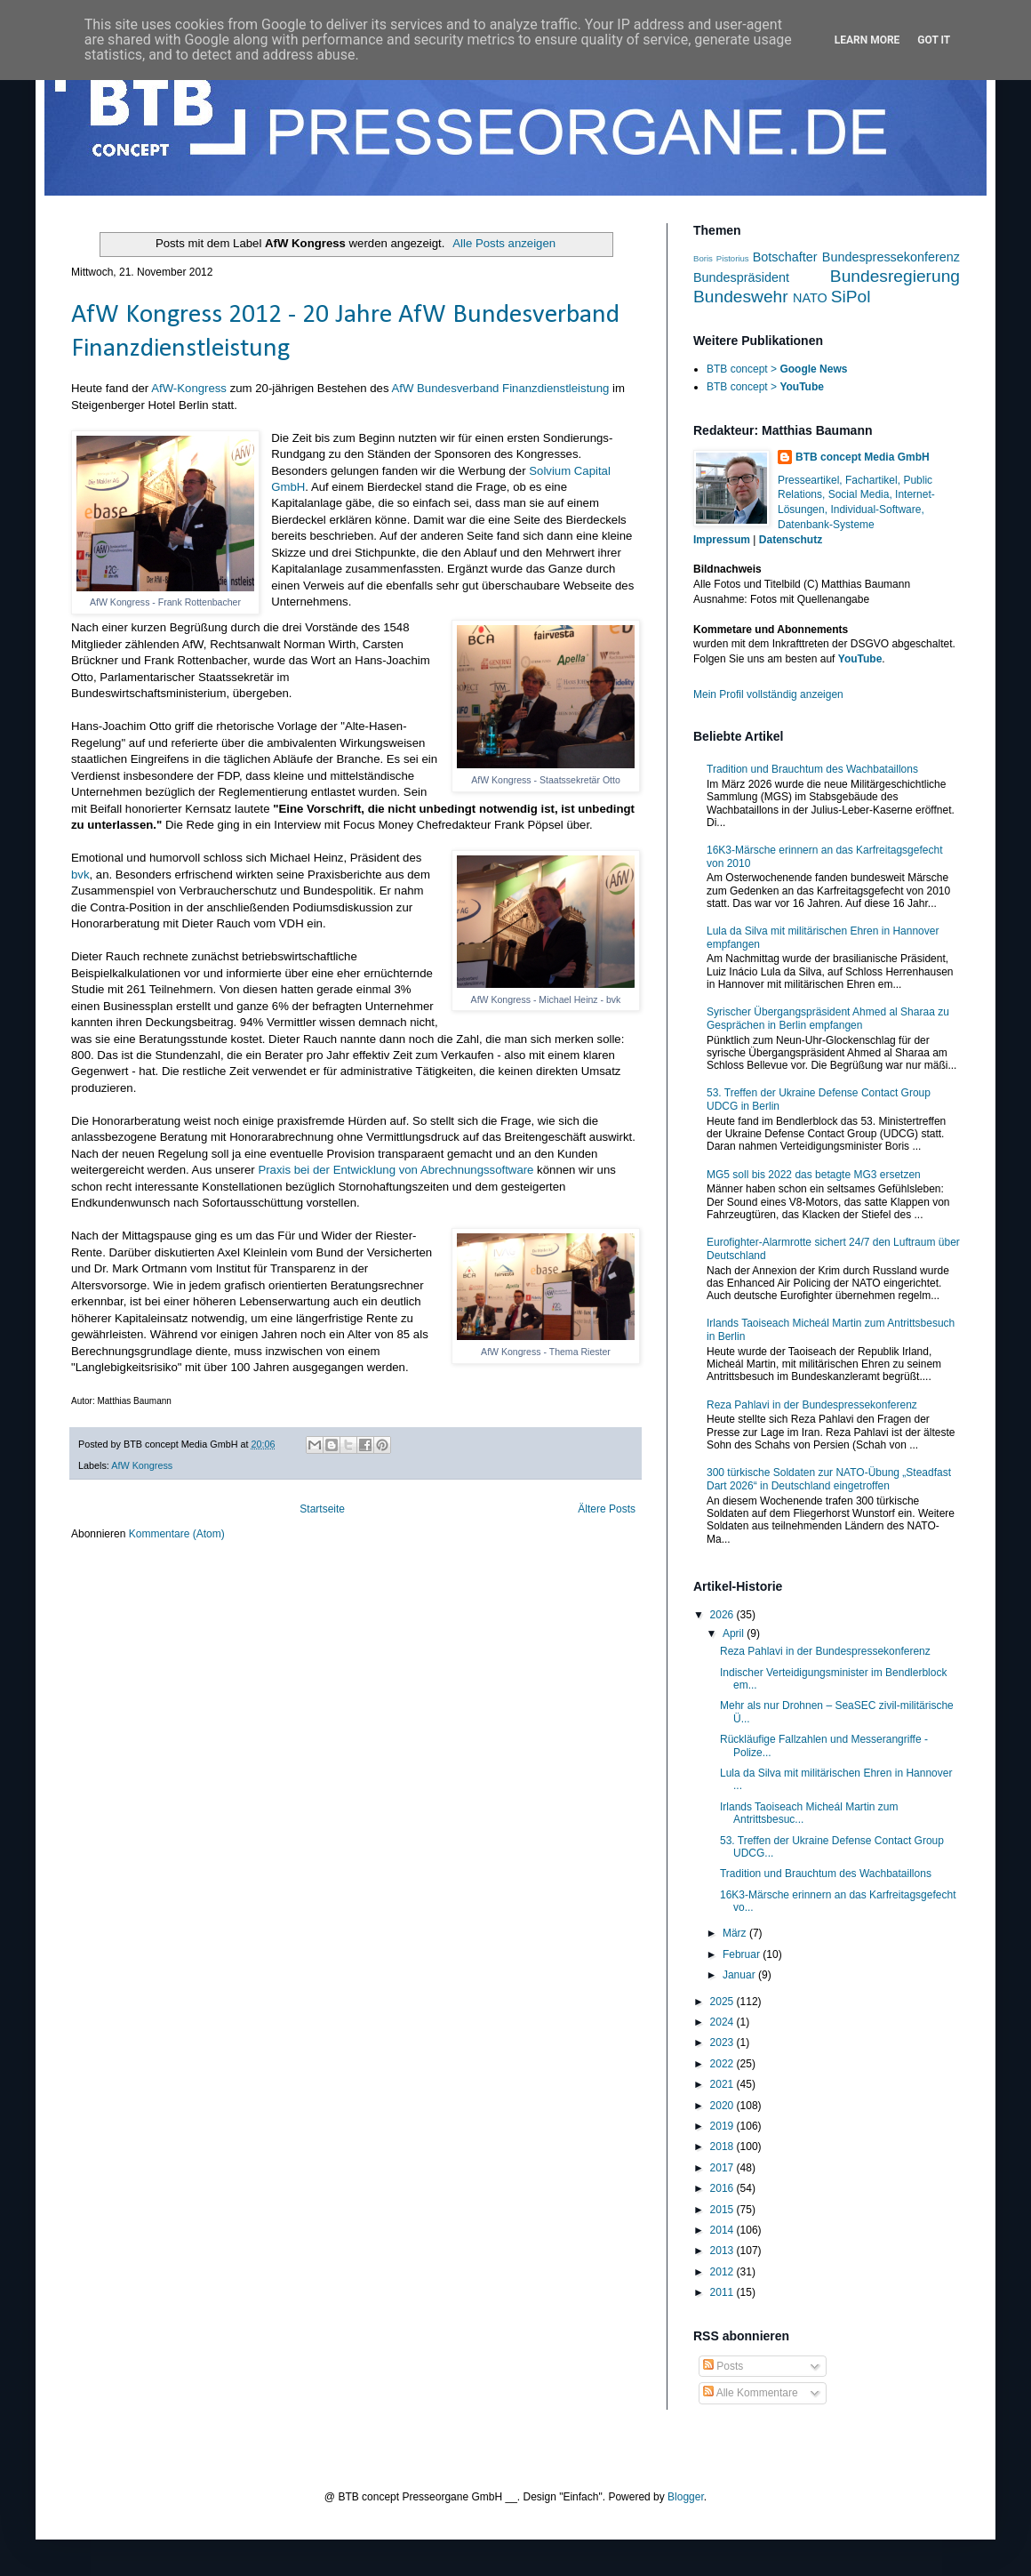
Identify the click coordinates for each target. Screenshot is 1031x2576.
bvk (80, 874)
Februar (743, 1954)
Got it (933, 40)
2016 (723, 2188)
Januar (740, 1975)
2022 (723, 2064)
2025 (723, 2001)
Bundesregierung (895, 276)
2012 (723, 2272)
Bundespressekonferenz (891, 257)
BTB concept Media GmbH (862, 457)
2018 (723, 2146)
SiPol (851, 296)
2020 (723, 2105)
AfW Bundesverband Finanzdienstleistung (500, 388)
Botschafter (785, 257)
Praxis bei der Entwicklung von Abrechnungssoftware (395, 1169)
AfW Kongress (141, 1465)
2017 (723, 2168)
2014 (723, 2230)
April (735, 1633)
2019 (723, 2126)
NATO (810, 298)
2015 (723, 2209)
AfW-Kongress (189, 388)
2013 (723, 2250)
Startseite (322, 1509)
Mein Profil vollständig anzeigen (768, 694)
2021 (723, 2084)
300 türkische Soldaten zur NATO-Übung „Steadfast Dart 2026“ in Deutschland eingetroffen (829, 1478)
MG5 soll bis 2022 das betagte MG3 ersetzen (814, 1174)
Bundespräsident (741, 277)
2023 (723, 2042)
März (736, 1933)
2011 (723, 2292)
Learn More (867, 40)
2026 (723, 1615)
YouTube (860, 659)
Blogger (685, 2497)
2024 (723, 2022)
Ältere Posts (606, 1509)
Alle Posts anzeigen (503, 243)
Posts (723, 2366)
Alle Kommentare (750, 2393)
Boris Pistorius (721, 258)
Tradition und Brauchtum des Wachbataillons (812, 769)
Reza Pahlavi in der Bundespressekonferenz (812, 1405)
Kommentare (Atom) (177, 1534)
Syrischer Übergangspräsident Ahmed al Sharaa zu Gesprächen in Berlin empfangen (828, 1018)
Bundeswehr (740, 296)
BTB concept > (777, 369)
